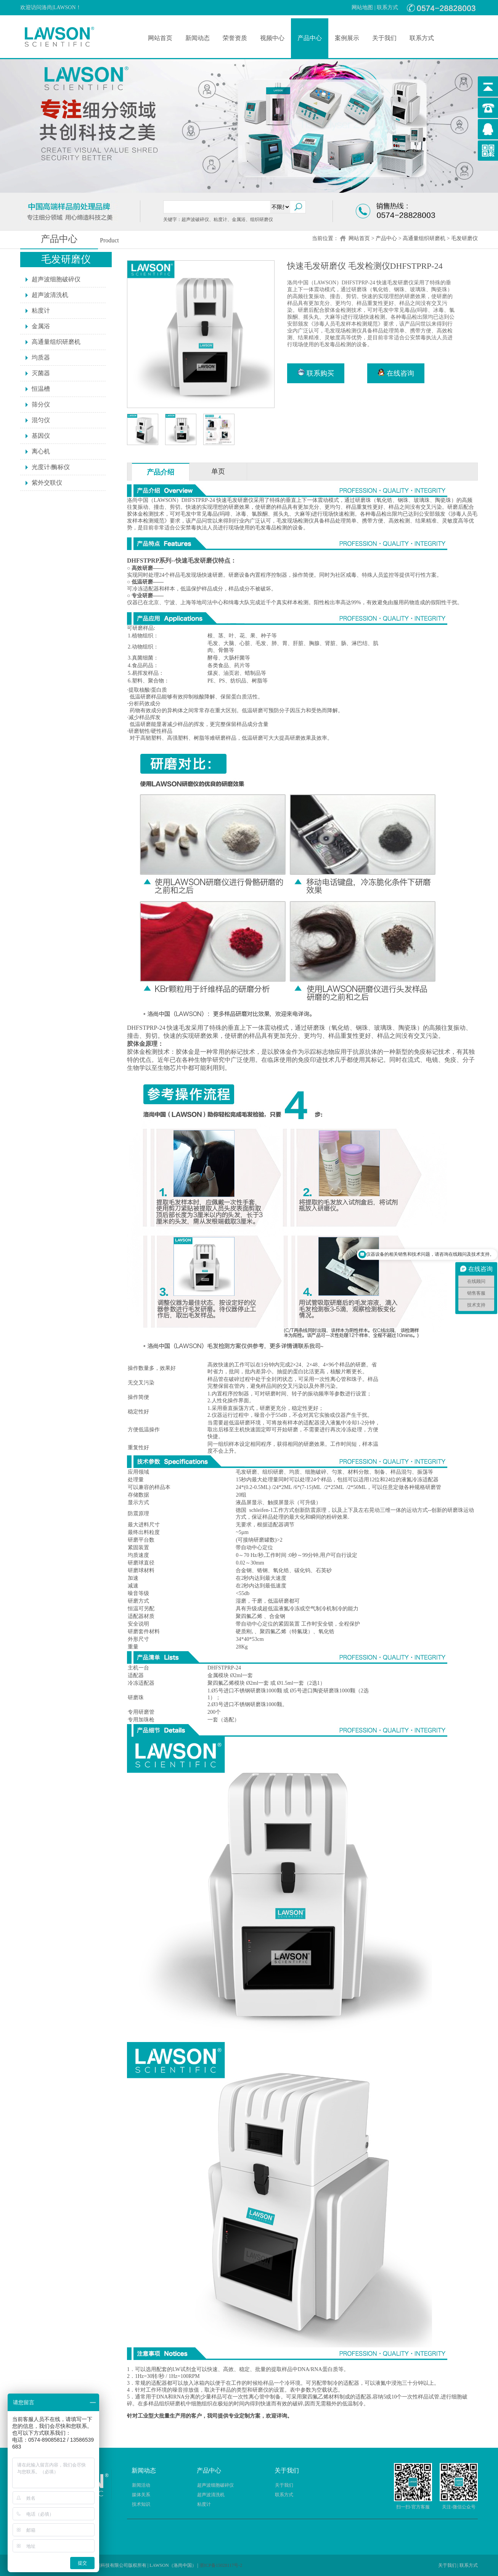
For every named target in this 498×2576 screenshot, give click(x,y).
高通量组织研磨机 (424, 238)
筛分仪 (41, 404)
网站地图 (362, 7)
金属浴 (41, 326)
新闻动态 (197, 38)
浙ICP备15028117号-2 (220, 2565)
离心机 (41, 451)
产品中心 (309, 38)
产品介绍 (160, 472)
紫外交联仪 (47, 482)
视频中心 (272, 38)
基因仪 (41, 435)
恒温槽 (41, 389)
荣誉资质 (235, 38)
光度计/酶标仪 (51, 467)
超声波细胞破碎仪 (56, 279)
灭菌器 (41, 373)
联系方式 (387, 7)
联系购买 (315, 372)
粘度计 (41, 310)
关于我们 (384, 38)
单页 (218, 471)
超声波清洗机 (50, 295)
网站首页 (160, 38)
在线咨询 (396, 372)
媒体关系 (141, 2494)
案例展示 (347, 38)
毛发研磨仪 (464, 238)
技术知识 (141, 2504)
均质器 (41, 357)
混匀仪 (41, 420)
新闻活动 (141, 2485)
